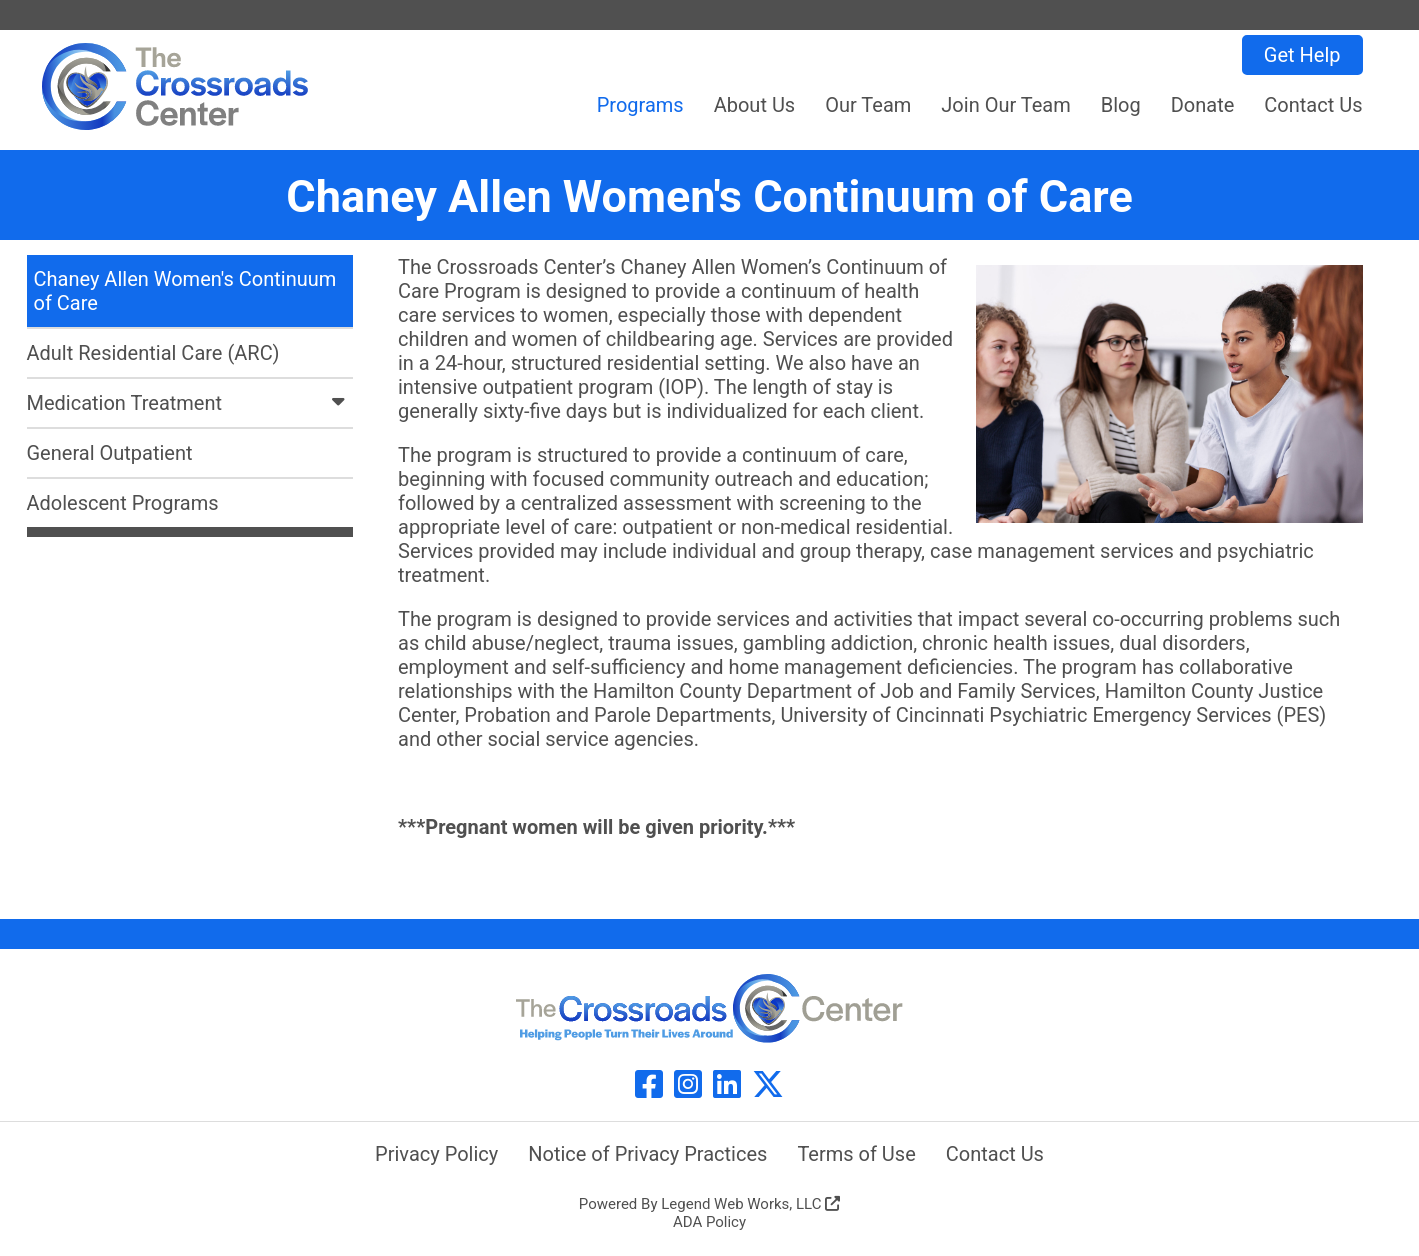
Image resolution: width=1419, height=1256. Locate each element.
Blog (1121, 105)
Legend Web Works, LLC (750, 1204)
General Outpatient (110, 453)
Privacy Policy (436, 1154)
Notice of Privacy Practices (647, 1154)
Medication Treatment (190, 403)
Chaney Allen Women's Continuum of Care (185, 291)
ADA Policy (709, 1222)
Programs (640, 105)
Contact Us (1313, 105)
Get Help (1302, 55)
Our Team (868, 105)
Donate (1203, 105)
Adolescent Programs (123, 503)
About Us (755, 105)
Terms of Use (856, 1154)
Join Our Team (1005, 105)
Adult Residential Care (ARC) (153, 353)
